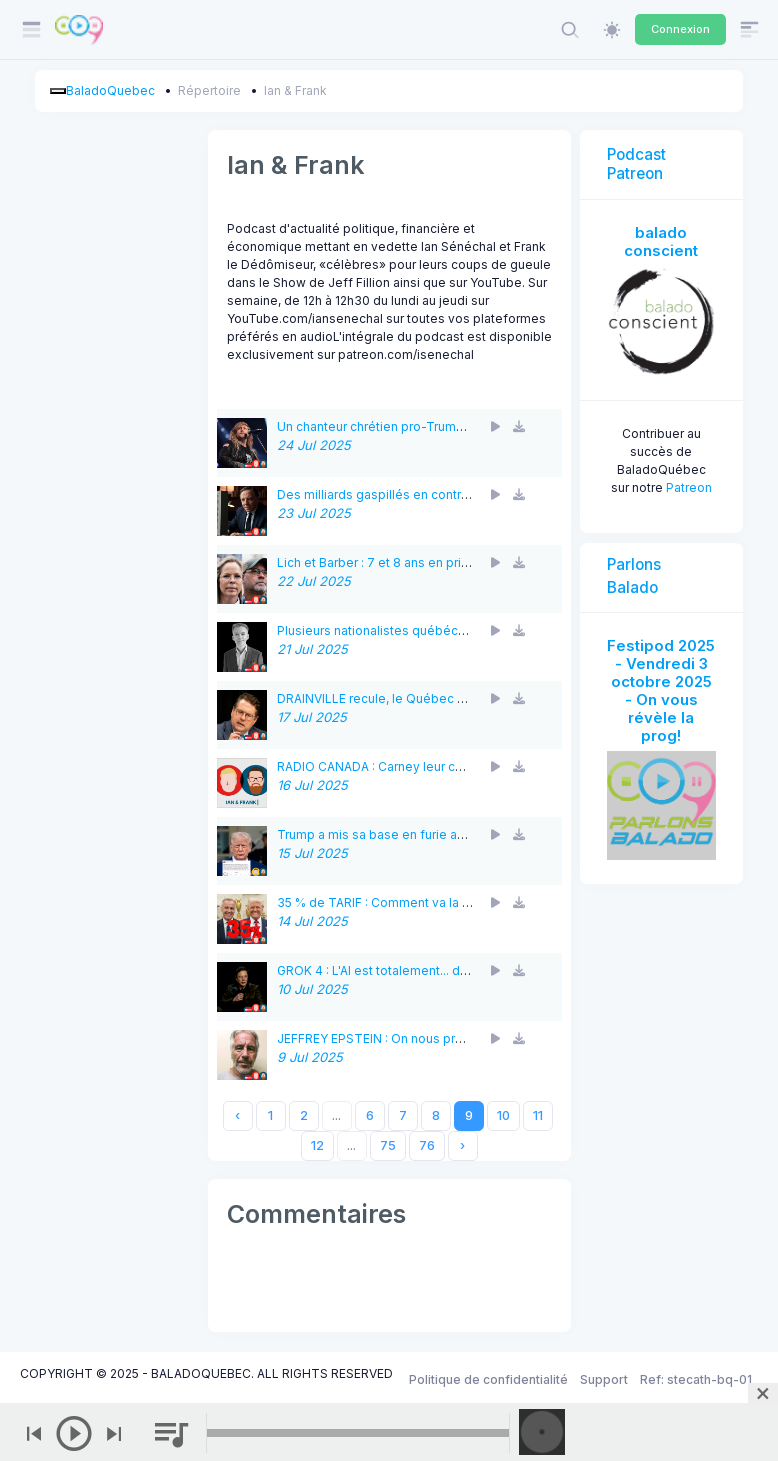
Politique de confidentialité (488, 1379)
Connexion (680, 29)
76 (427, 1145)
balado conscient (661, 241)
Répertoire (209, 90)
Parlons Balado (634, 576)
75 (388, 1145)
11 (538, 1115)
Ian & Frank (295, 90)
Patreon (689, 487)
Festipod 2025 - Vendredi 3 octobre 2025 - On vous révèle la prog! (661, 690)
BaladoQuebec (110, 90)
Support (604, 1379)
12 (317, 1145)
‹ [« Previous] (237, 1115)
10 (503, 1115)
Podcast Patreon (636, 163)
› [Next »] (462, 1145)
